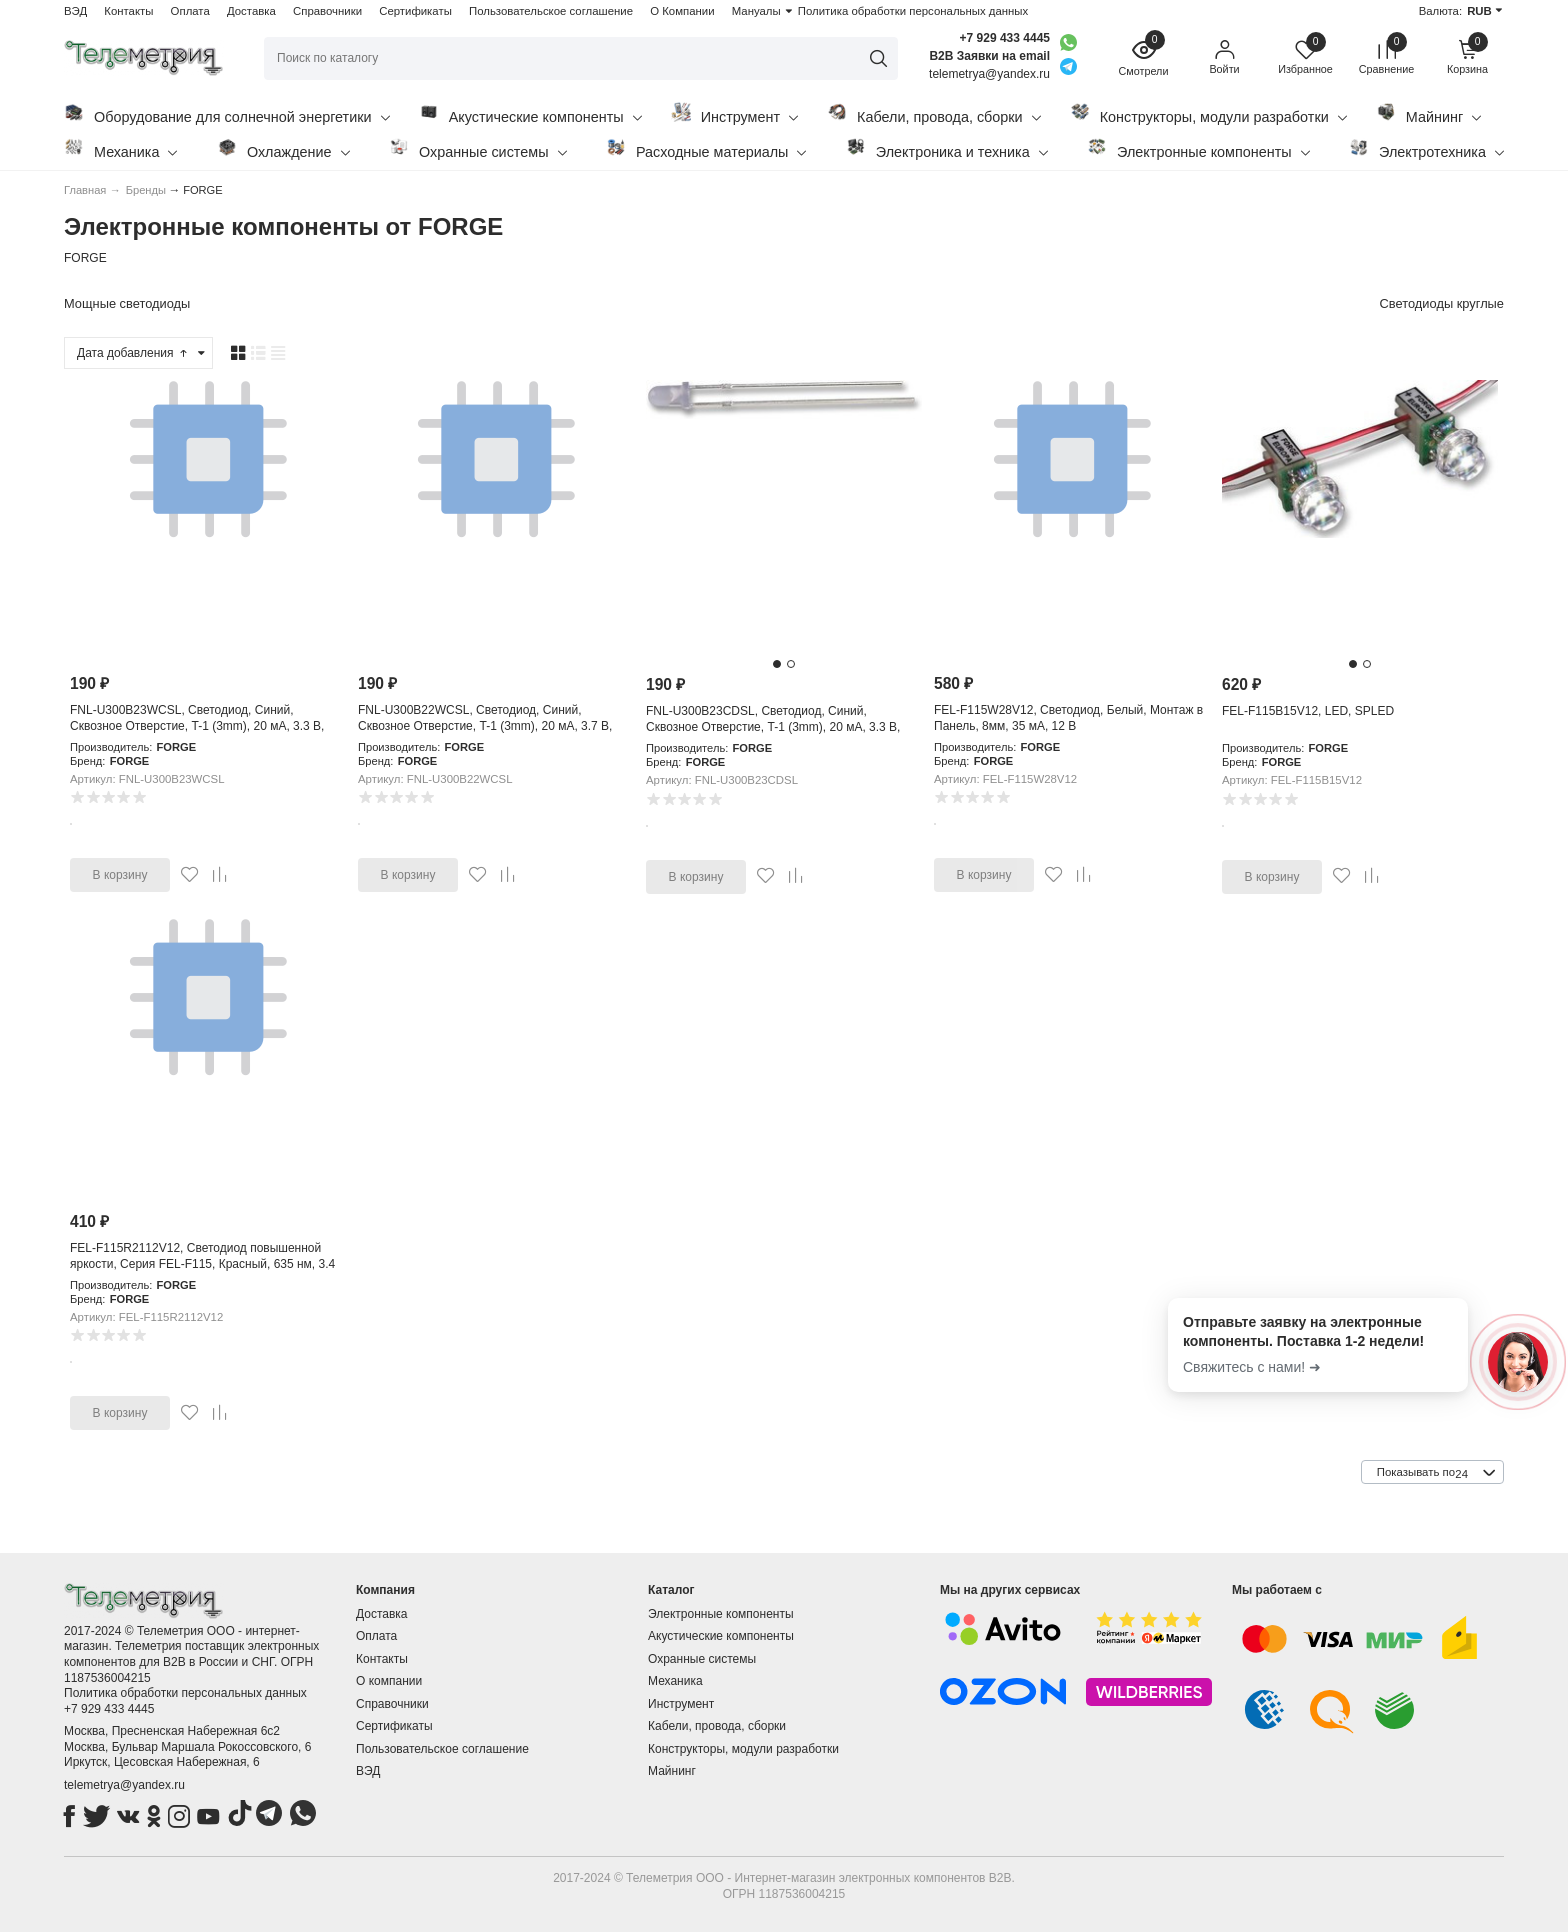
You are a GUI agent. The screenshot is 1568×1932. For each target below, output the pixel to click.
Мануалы (756, 11)
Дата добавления (133, 353)
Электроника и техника (947, 148)
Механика (120, 148)
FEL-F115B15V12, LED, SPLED (1308, 711)
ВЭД (75, 11)
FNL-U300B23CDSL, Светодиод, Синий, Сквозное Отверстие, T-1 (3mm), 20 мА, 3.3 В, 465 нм (773, 726)
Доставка (251, 11)
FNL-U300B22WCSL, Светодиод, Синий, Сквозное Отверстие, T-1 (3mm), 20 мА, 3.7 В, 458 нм (485, 725)
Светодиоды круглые (1442, 303)
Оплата (190, 11)
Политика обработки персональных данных (913, 11)
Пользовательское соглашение (551, 11)
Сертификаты (415, 11)
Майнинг (1428, 113)
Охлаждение (283, 148)
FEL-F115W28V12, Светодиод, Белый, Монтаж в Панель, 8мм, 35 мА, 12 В (1068, 718)
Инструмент (734, 113)
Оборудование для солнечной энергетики (227, 113)
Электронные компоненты (1198, 148)
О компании (389, 1681)
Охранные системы (478, 148)
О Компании (682, 11)
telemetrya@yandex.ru (124, 1785)
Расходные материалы (706, 148)
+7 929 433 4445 (1005, 38)
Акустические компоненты (530, 113)
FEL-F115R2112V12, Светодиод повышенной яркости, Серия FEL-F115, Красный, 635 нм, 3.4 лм (202, 1263)
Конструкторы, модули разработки (1208, 113)
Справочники (327, 11)
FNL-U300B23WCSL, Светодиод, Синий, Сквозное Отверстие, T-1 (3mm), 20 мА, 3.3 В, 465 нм (197, 725)
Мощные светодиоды (127, 303)
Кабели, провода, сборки (934, 113)
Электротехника (1426, 148)
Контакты (128, 11)
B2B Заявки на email (989, 56)
